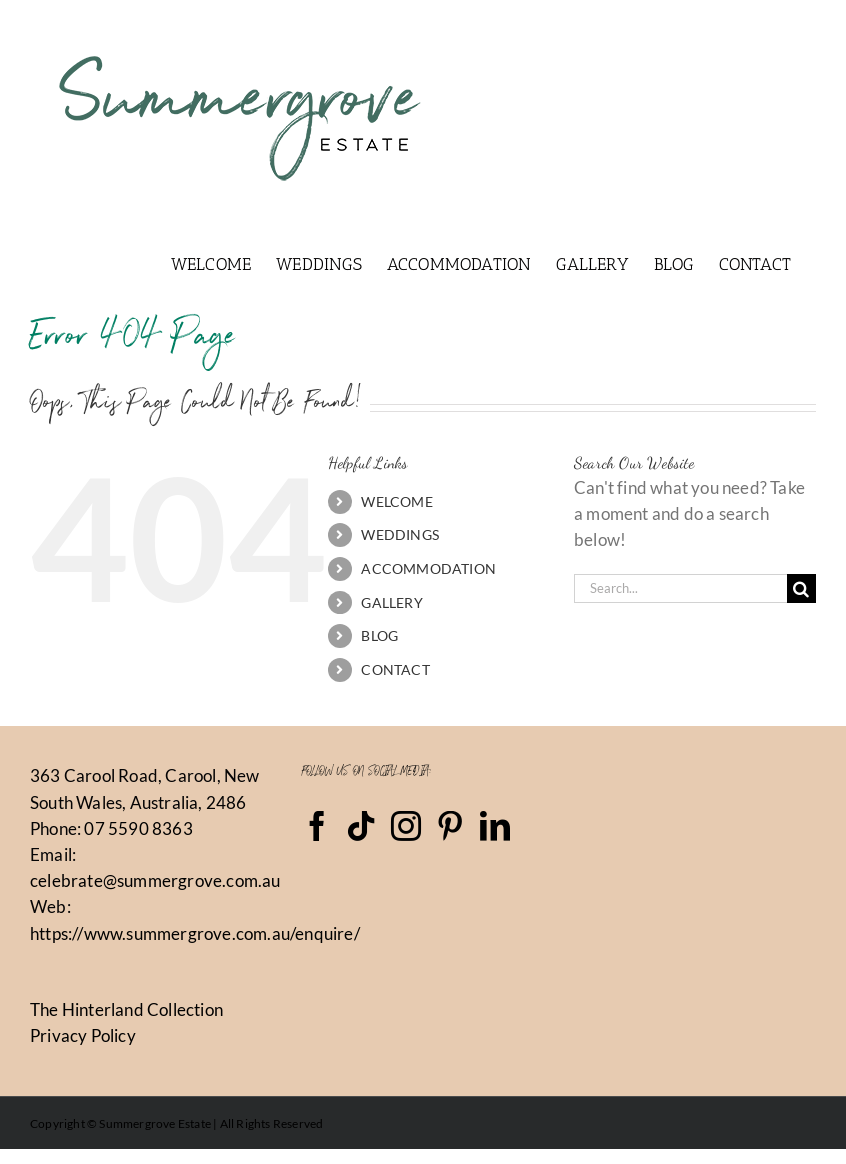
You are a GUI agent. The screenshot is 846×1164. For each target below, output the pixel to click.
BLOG (379, 635)
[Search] (801, 588)
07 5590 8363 (138, 828)
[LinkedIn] (495, 826)
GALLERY (391, 602)
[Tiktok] (361, 826)
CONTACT (395, 669)
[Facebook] (317, 826)
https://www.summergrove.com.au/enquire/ (195, 933)
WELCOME (396, 501)
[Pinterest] (450, 826)
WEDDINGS (400, 534)
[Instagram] (406, 826)
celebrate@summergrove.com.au (155, 880)
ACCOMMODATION (428, 568)
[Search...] (680, 588)
